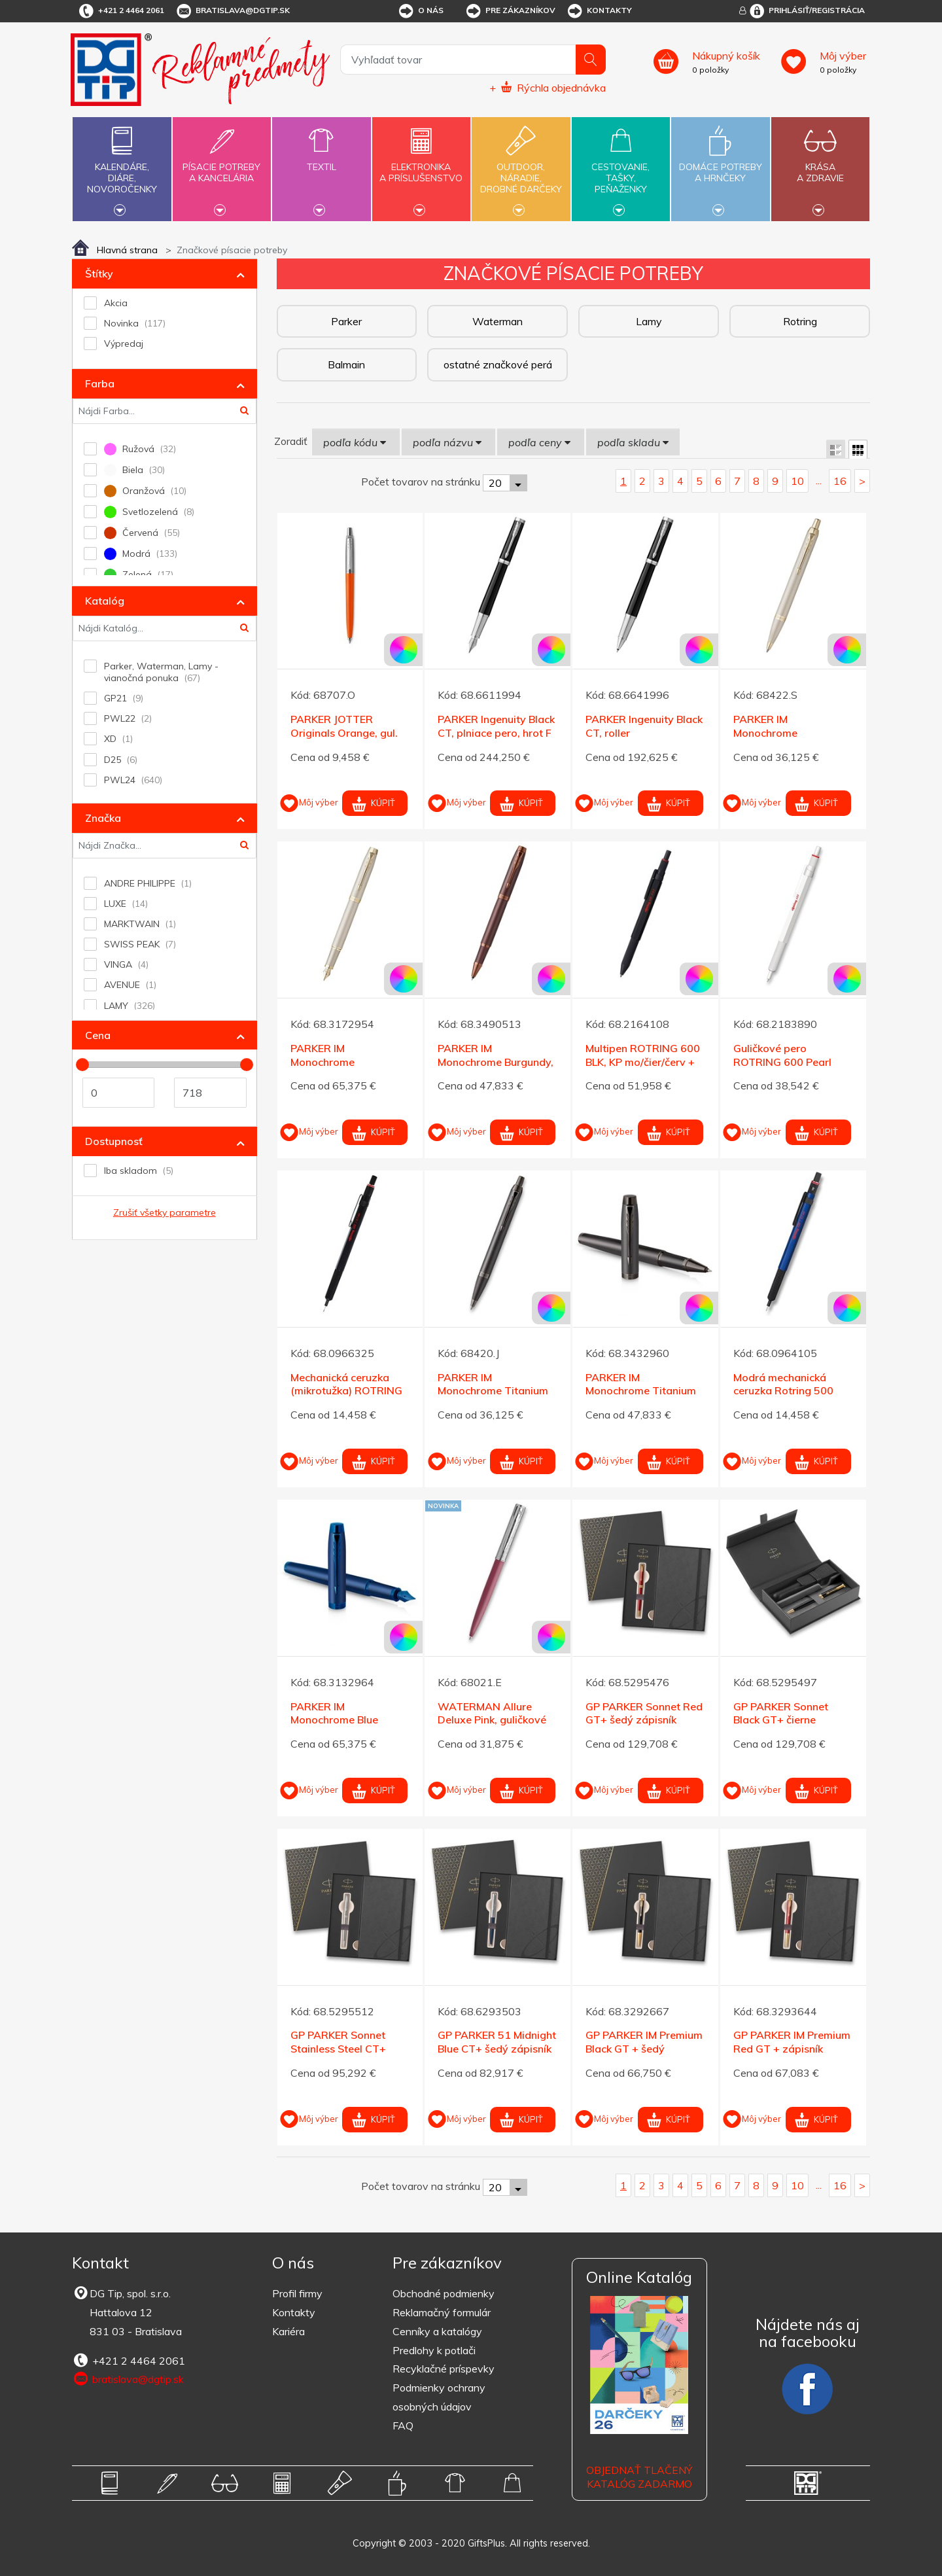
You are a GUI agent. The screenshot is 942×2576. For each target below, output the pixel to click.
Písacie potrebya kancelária (221, 165)
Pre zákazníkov (509, 11)
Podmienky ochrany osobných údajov (438, 2397)
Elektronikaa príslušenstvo (421, 165)
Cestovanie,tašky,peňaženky (620, 167)
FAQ (402, 2425)
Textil (321, 159)
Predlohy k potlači (434, 2350)
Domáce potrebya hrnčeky (720, 165)
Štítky (99, 273)
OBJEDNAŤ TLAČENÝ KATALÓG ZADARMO (639, 2476)
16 (839, 480)
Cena (98, 1035)
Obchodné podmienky (443, 2293)
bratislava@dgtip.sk (232, 11)
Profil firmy (297, 2293)
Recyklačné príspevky (443, 2368)
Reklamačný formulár (441, 2312)
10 (797, 480)
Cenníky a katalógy (437, 2331)
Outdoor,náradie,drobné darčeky (520, 167)
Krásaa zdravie (820, 165)
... (819, 480)
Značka (103, 817)
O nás (420, 11)
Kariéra (288, 2331)
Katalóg (104, 600)
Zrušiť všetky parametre (164, 1212)
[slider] (82, 1064)
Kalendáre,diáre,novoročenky (121, 167)
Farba (99, 383)
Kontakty (599, 11)
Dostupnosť (114, 1141)
